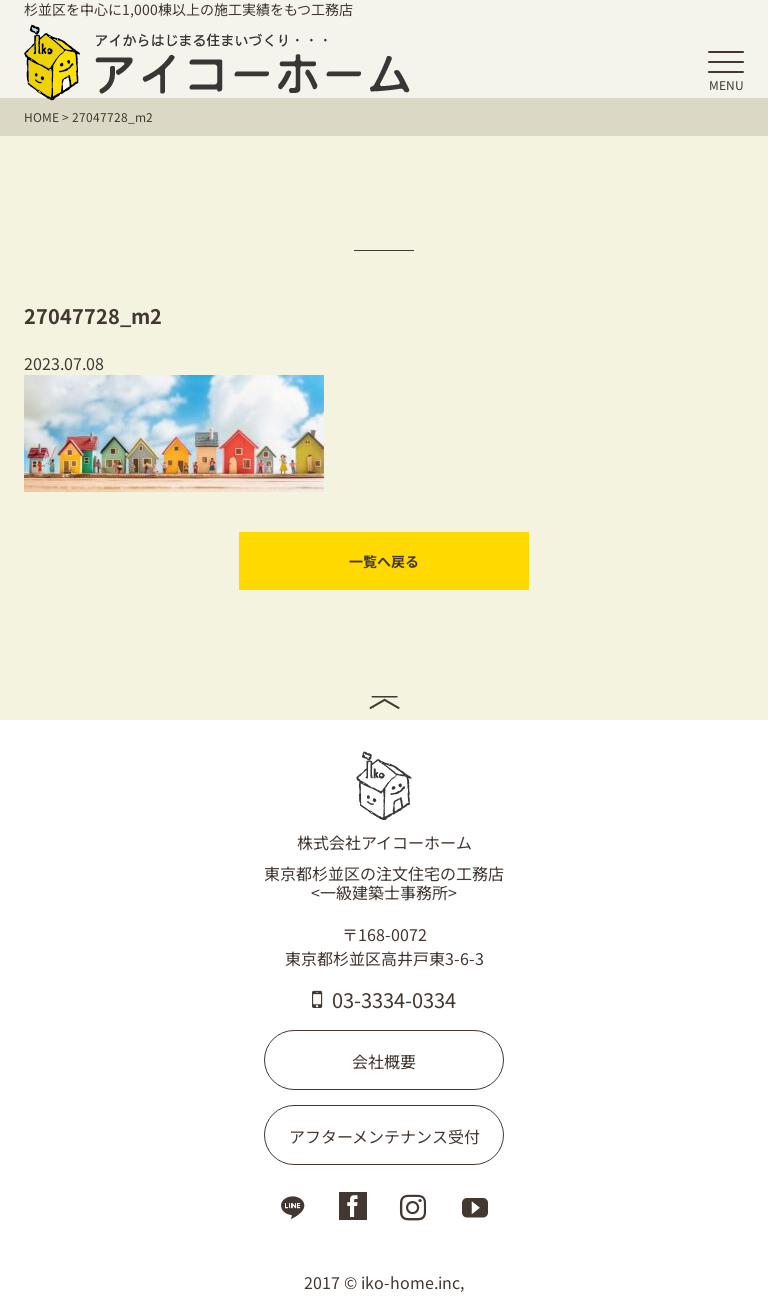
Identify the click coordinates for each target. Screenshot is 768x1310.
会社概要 (384, 1061)
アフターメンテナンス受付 (384, 1136)
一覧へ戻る (384, 561)
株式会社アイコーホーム (384, 802)
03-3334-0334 (384, 999)
